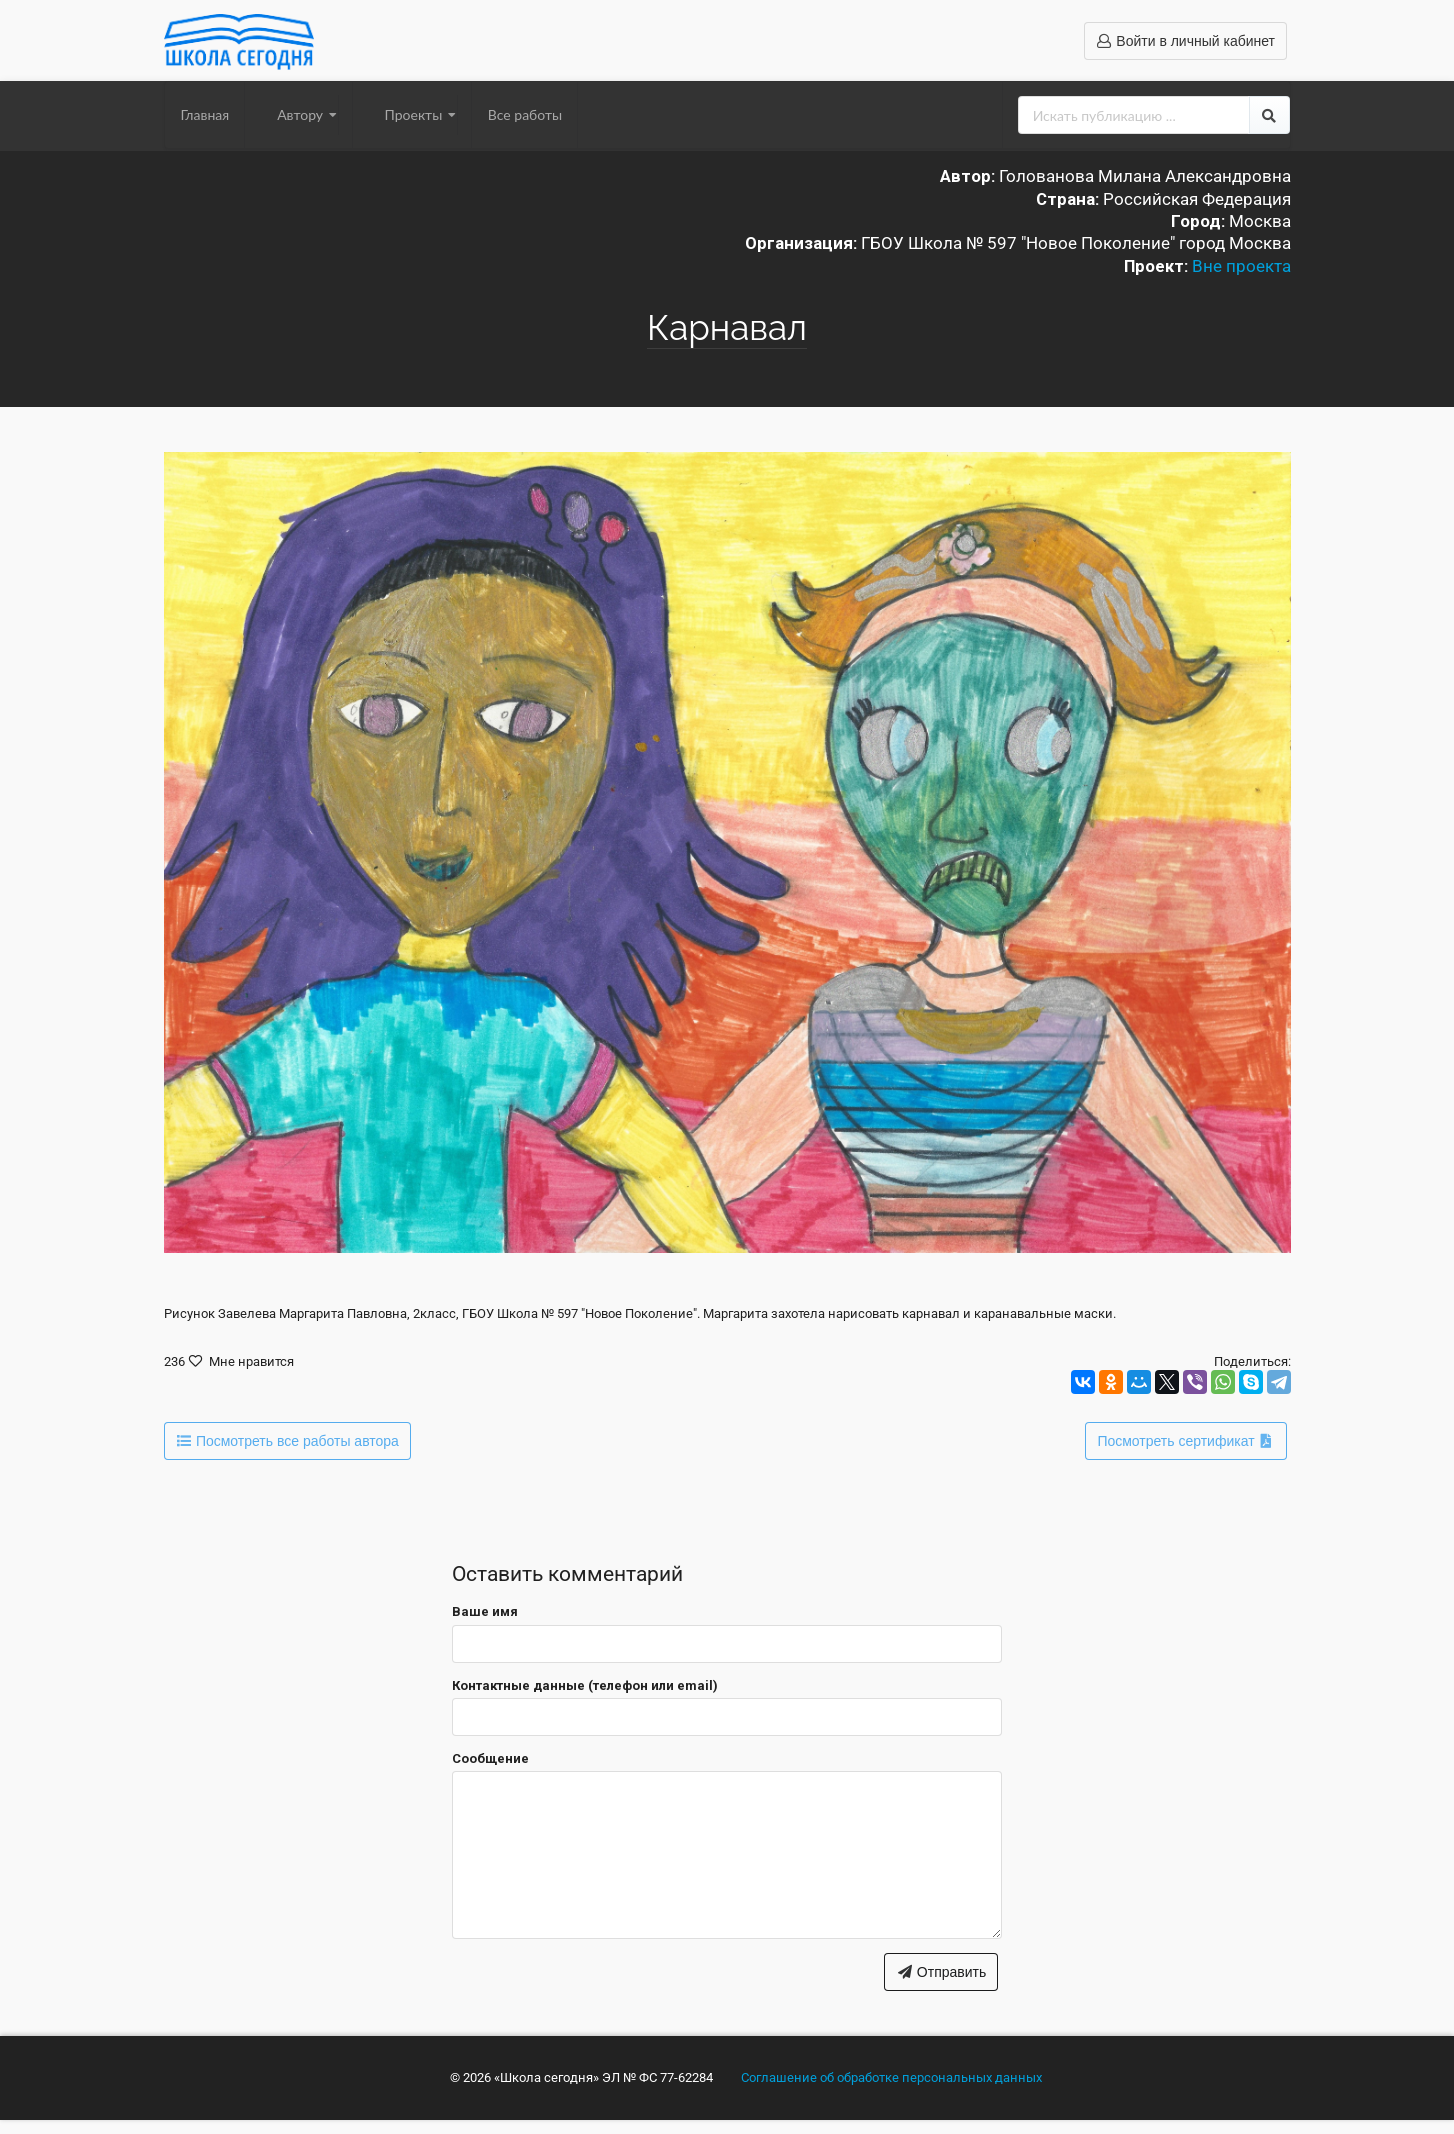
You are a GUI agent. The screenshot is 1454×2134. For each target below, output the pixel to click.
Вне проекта (1241, 266)
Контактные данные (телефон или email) (585, 1685)
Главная (205, 114)
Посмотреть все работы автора (286, 1441)
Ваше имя (485, 1611)
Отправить (941, 1972)
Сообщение (490, 1758)
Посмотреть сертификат (1186, 1441)
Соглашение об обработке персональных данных (891, 2077)
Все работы (525, 114)
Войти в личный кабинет (1185, 41)
